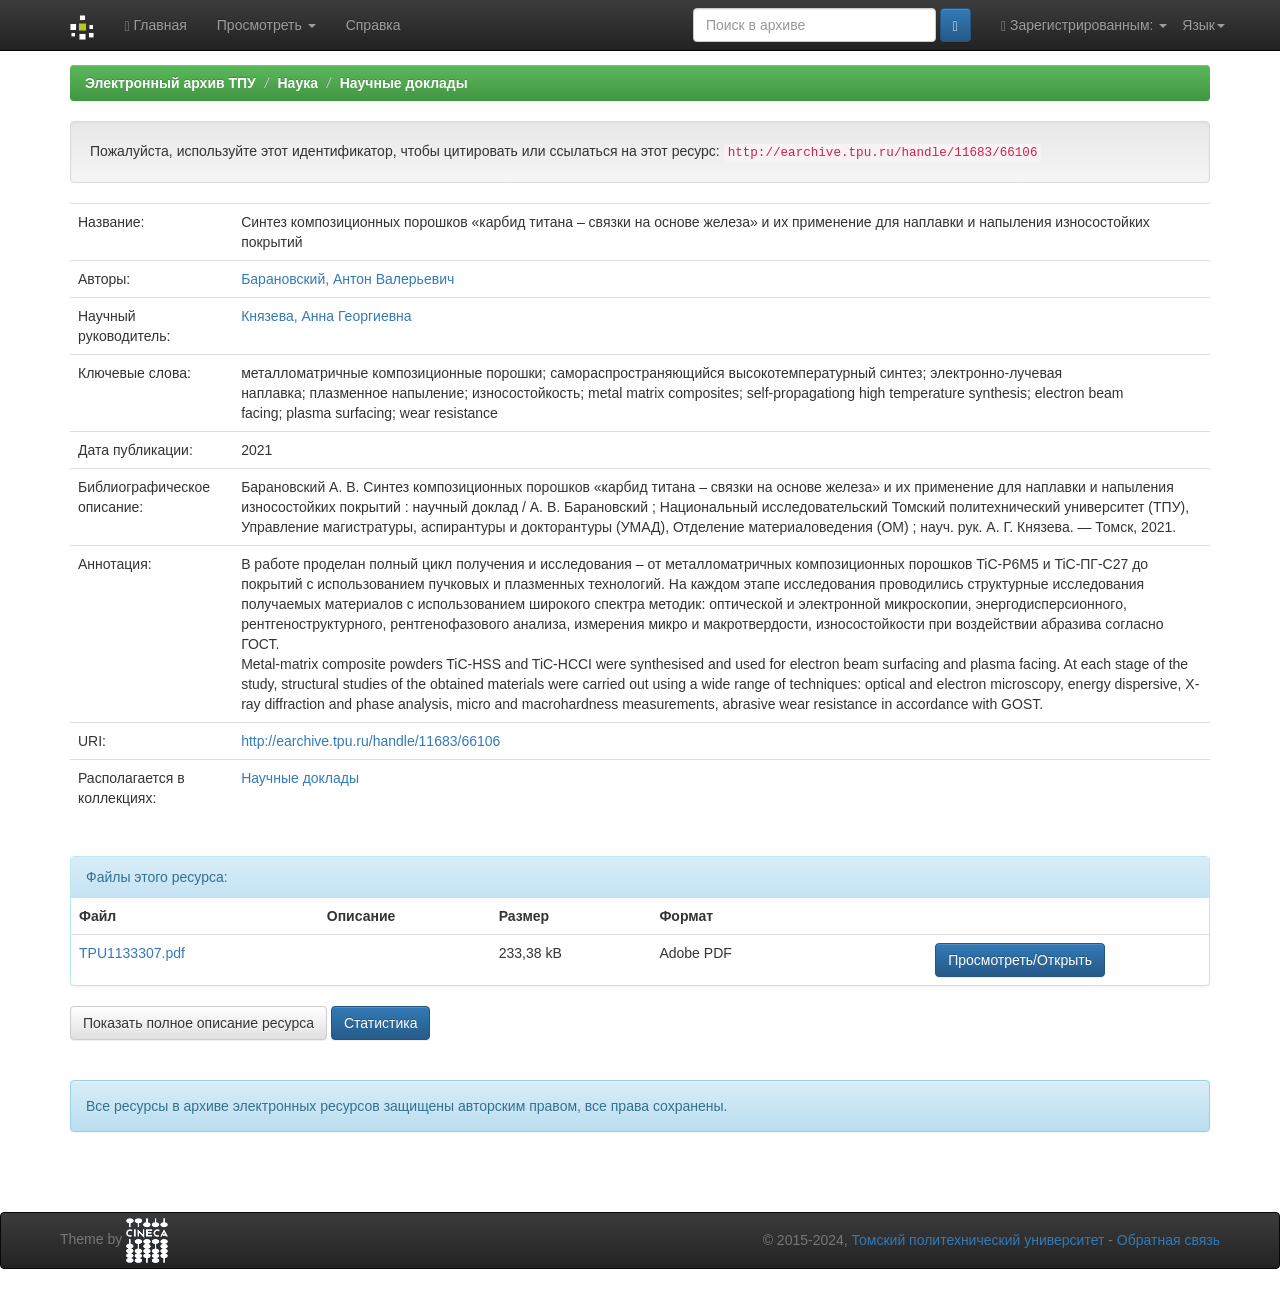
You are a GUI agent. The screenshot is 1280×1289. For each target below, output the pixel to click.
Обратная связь (1168, 1240)
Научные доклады (404, 83)
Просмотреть (266, 25)
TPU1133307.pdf (132, 953)
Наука (297, 83)
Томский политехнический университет (978, 1240)
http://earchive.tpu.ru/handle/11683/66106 (370, 741)
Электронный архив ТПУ (170, 83)
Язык (1203, 25)
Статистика (381, 1023)
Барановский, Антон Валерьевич (347, 279)
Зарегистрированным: (1084, 25)
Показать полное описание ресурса (198, 1023)
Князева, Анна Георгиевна (326, 316)
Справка (373, 25)
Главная (155, 25)
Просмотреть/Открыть (1020, 960)
